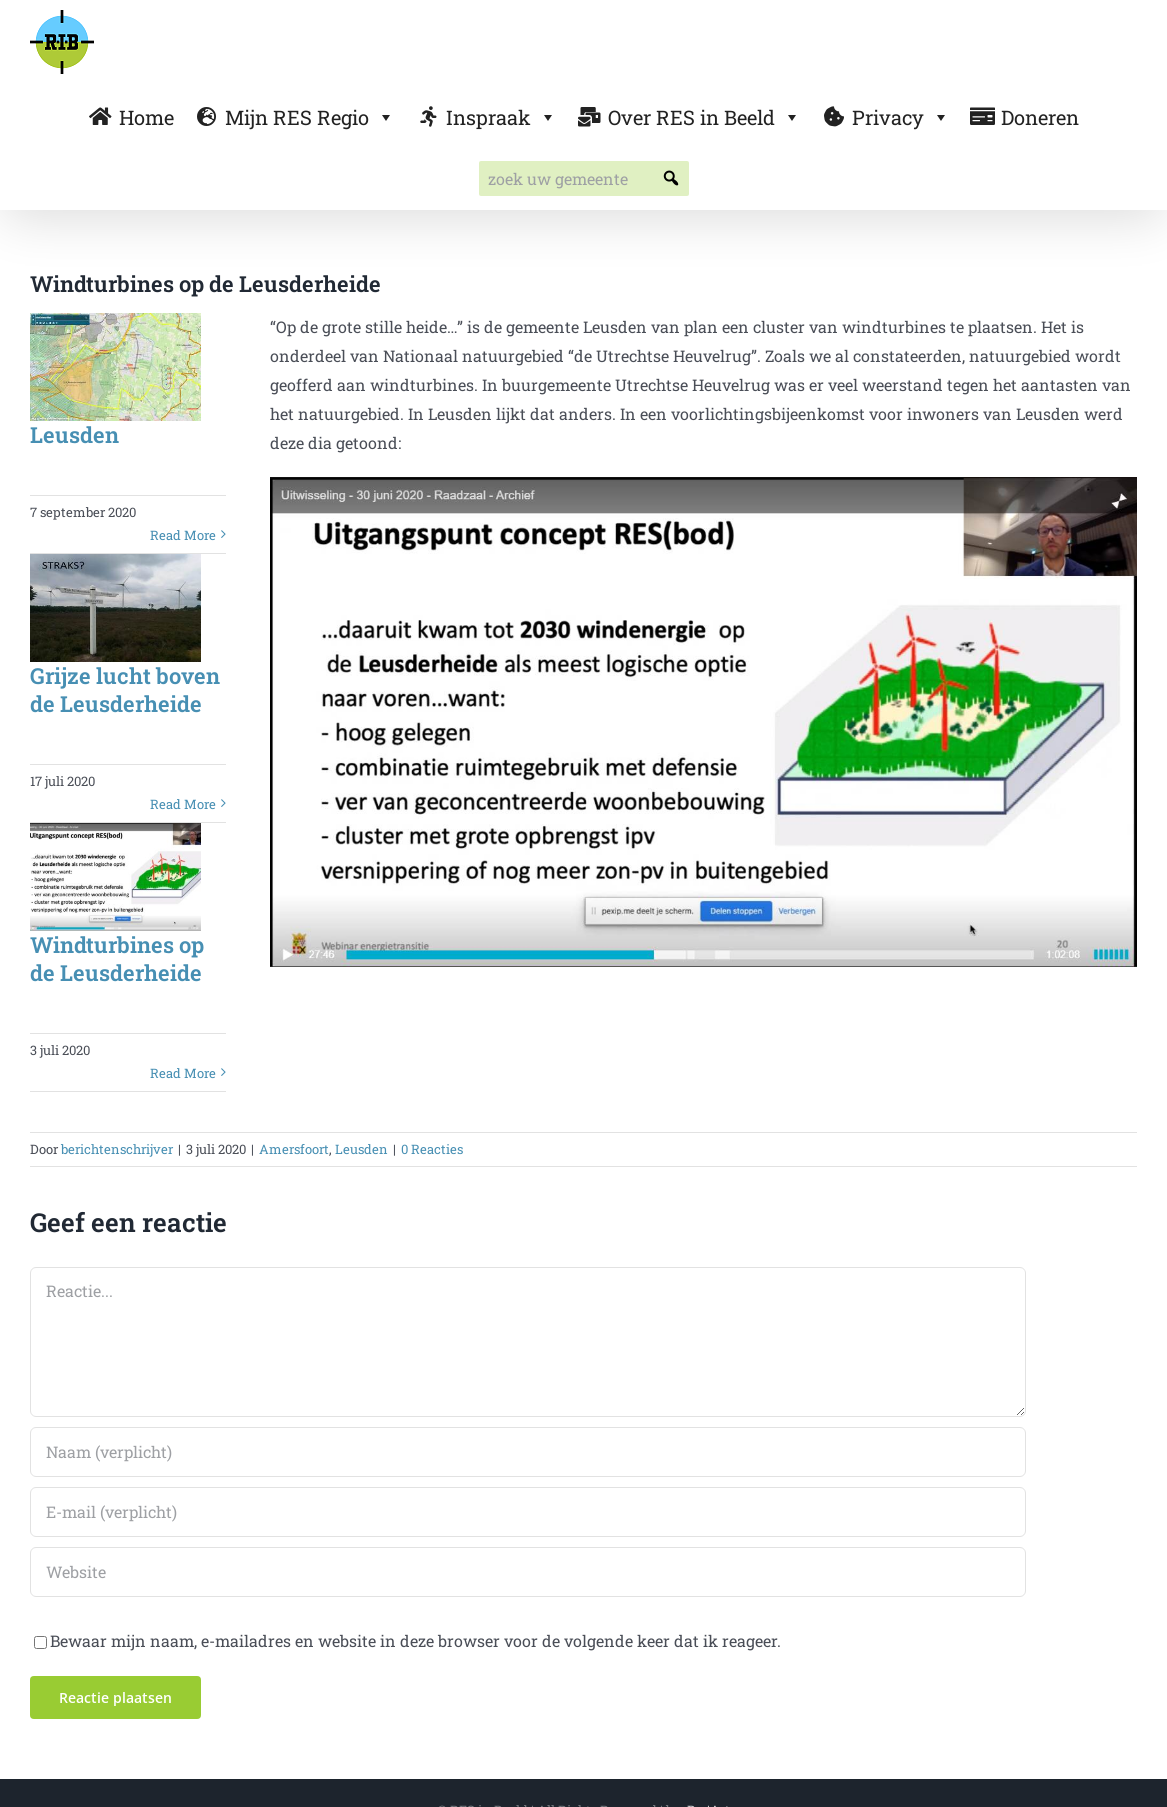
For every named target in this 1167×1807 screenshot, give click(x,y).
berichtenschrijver (117, 1149)
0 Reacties (432, 1149)
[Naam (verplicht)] (528, 1452)
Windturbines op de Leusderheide (117, 959)
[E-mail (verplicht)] (528, 1512)
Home (146, 117)
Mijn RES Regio (310, 117)
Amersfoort (294, 1149)
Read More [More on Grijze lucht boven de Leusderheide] (183, 804)
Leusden (74, 434)
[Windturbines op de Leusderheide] (115, 877)
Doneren (1040, 117)
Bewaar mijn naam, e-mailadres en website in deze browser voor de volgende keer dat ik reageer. (415, 1640)
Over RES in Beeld (704, 117)
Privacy (901, 117)
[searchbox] (584, 178)
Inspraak (501, 117)
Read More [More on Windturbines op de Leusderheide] (183, 1073)
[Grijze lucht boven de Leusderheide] (115, 608)
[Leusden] (115, 367)
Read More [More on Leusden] (183, 535)
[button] (671, 178)
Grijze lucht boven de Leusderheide (125, 690)
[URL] (528, 1572)
